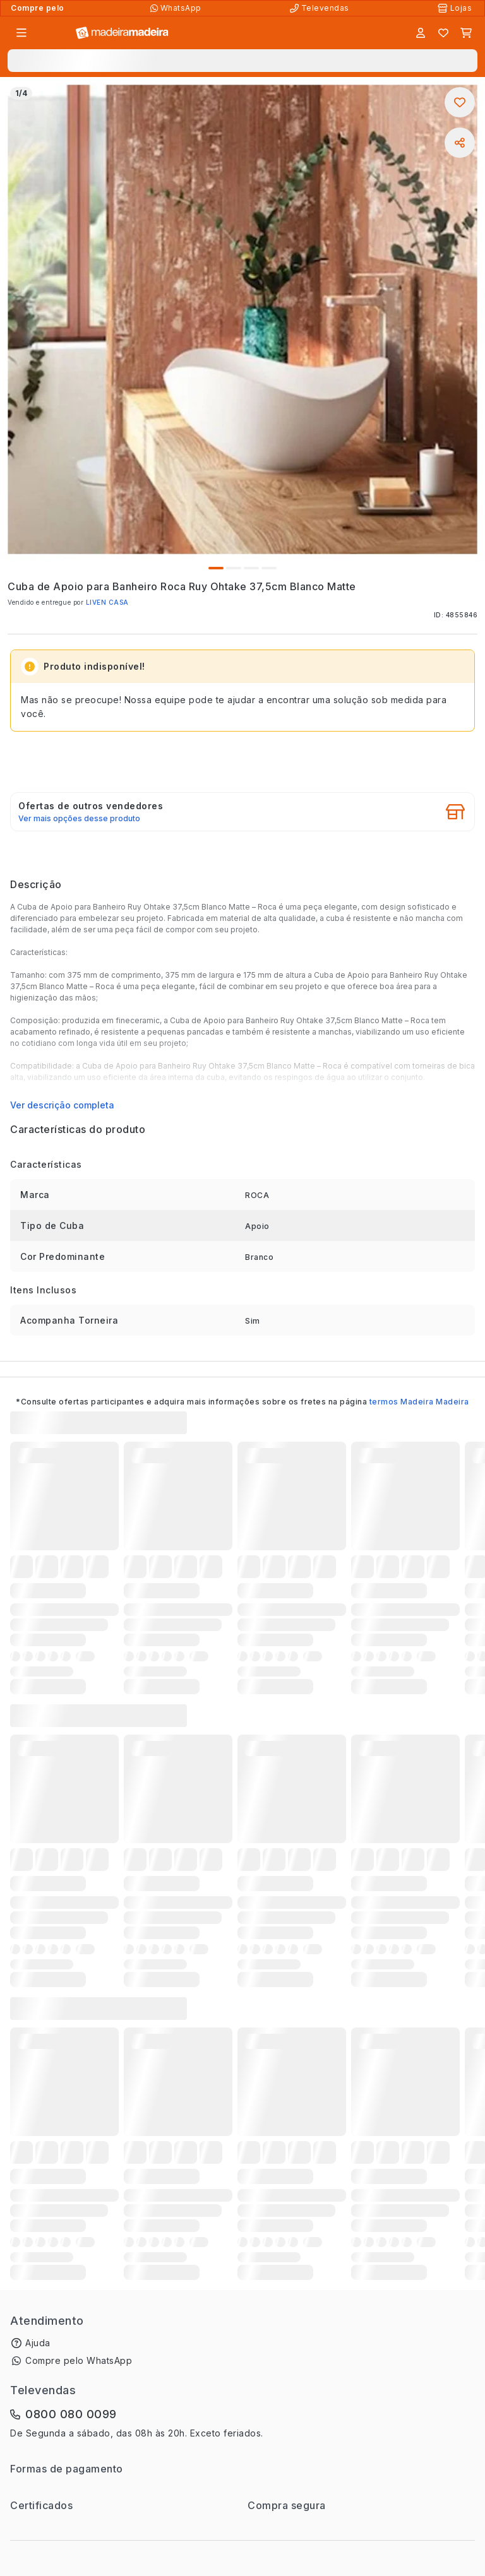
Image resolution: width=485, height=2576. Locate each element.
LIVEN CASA (107, 602)
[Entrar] (420, 32)
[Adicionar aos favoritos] (460, 102)
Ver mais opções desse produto (79, 818)
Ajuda (38, 2342)
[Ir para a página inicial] (122, 33)
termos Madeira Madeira (419, 1401)
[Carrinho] (466, 32)
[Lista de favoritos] (443, 32)
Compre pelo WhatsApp (78, 2360)
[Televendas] (321, 8)
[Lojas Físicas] (456, 8)
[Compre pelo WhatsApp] (177, 8)
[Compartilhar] (460, 143)
